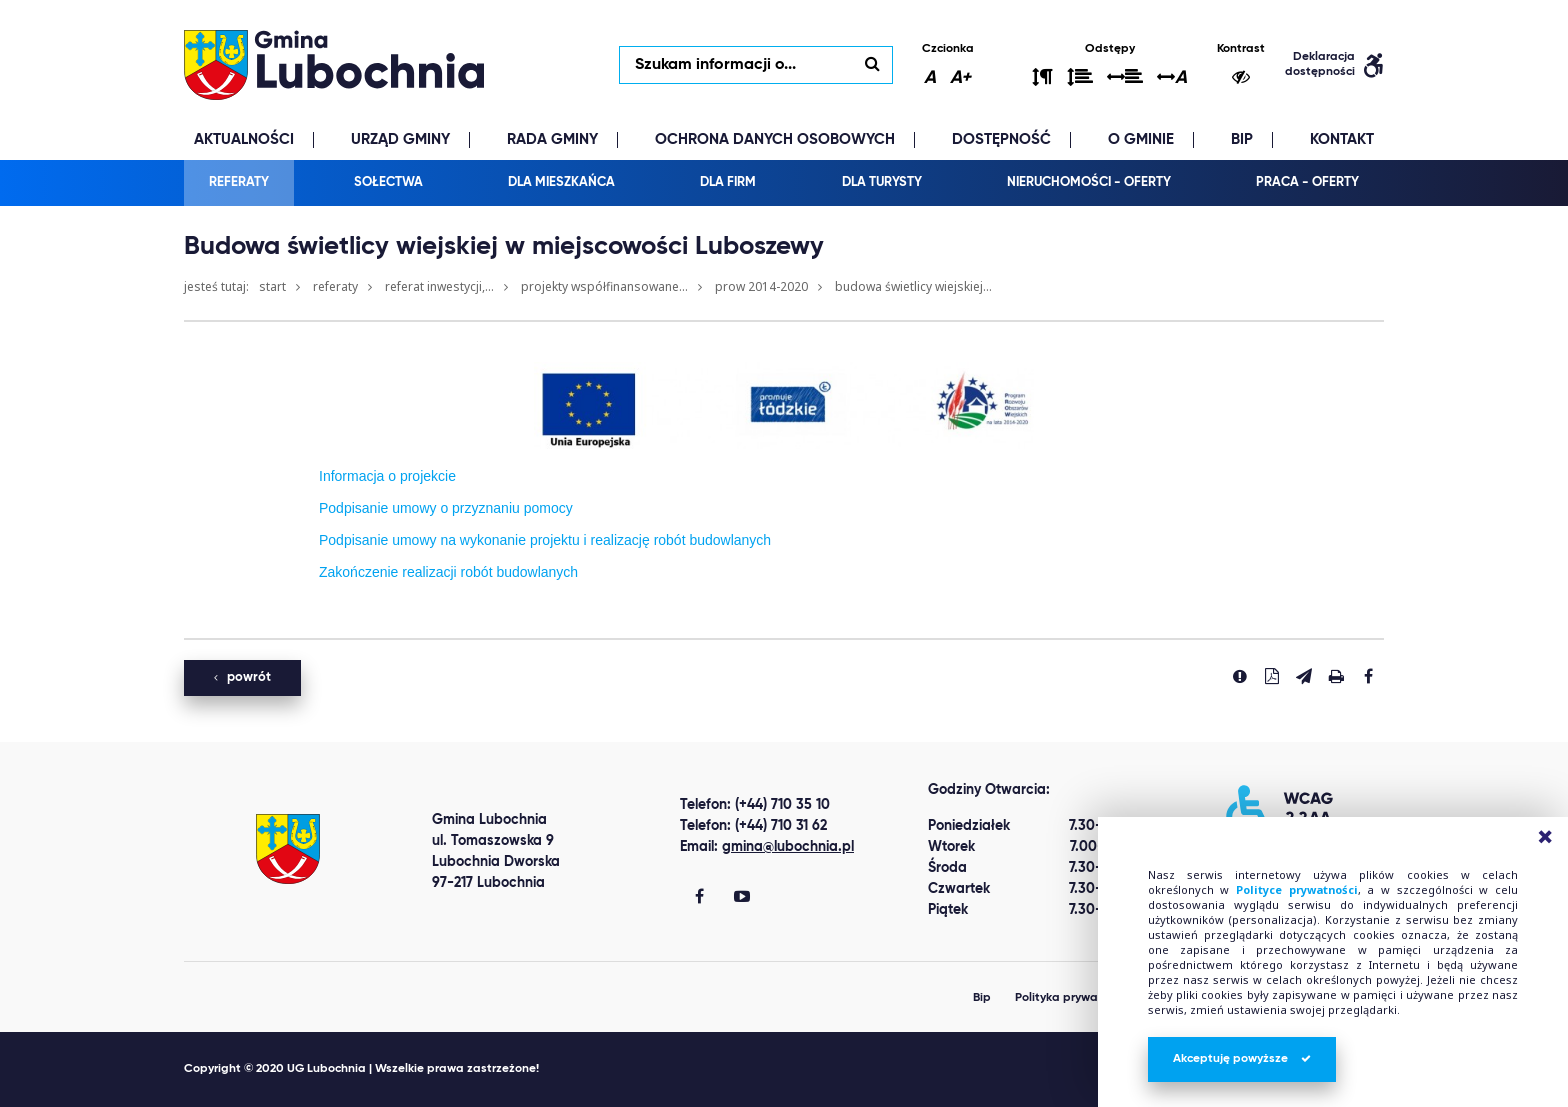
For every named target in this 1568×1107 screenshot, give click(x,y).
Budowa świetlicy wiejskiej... (913, 286)
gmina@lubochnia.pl (788, 847)
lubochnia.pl (334, 65)
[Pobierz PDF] (1272, 676)
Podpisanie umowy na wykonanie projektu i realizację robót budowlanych (545, 540)
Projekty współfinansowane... (604, 286)
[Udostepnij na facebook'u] (1368, 676)
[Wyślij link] (1304, 676)
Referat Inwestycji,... (439, 286)
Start (272, 286)
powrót (242, 677)
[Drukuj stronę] (1336, 676)
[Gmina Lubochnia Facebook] (699, 898)
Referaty (335, 286)
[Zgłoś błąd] (1240, 676)
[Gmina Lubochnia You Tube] (742, 898)
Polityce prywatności (1297, 889)
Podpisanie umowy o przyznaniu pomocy (446, 508)
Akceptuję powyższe (1242, 1059)
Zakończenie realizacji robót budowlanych (448, 572)
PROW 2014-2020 (761, 286)
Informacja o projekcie (387, 476)
